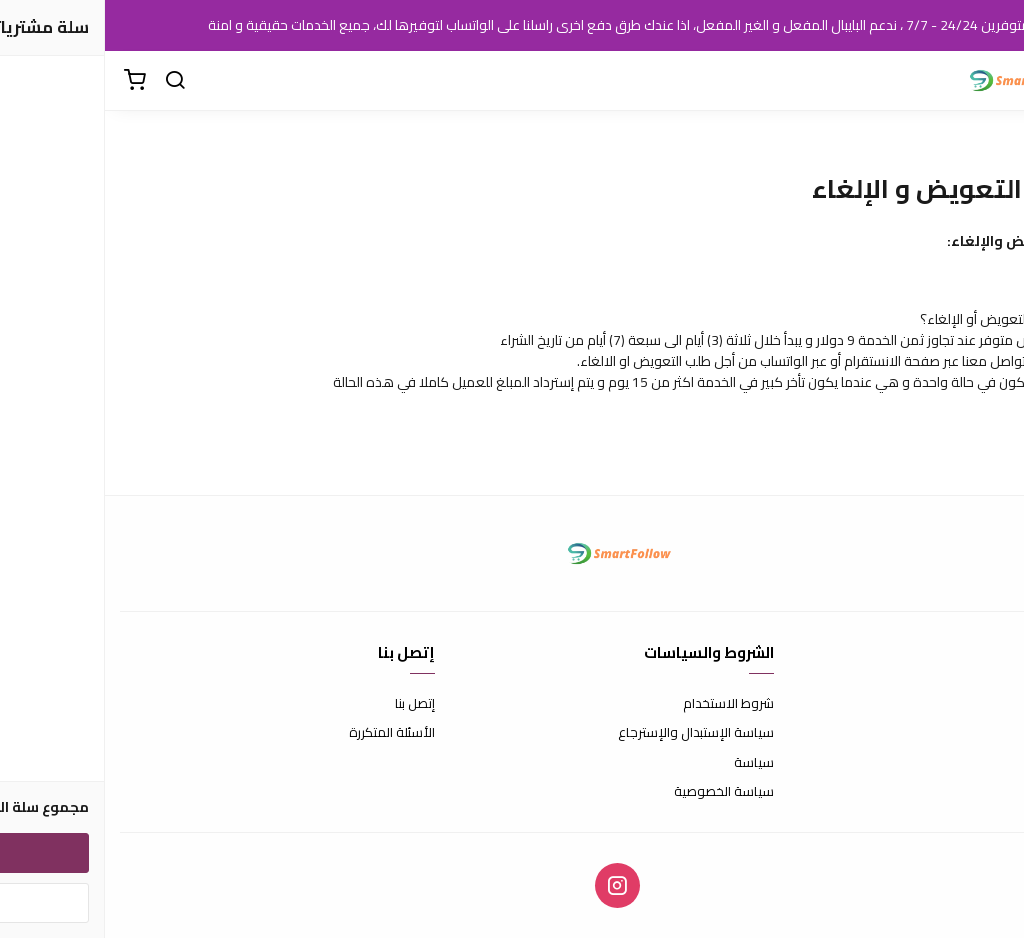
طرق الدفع (979, 733)
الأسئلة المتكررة (287, 733)
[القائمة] (994, 81)
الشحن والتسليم (966, 763)
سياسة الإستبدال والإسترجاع (591, 733)
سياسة (649, 763)
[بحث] (70, 81)
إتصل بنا (310, 704)
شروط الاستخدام (623, 704)
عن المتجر (983, 704)
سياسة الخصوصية (619, 792)
